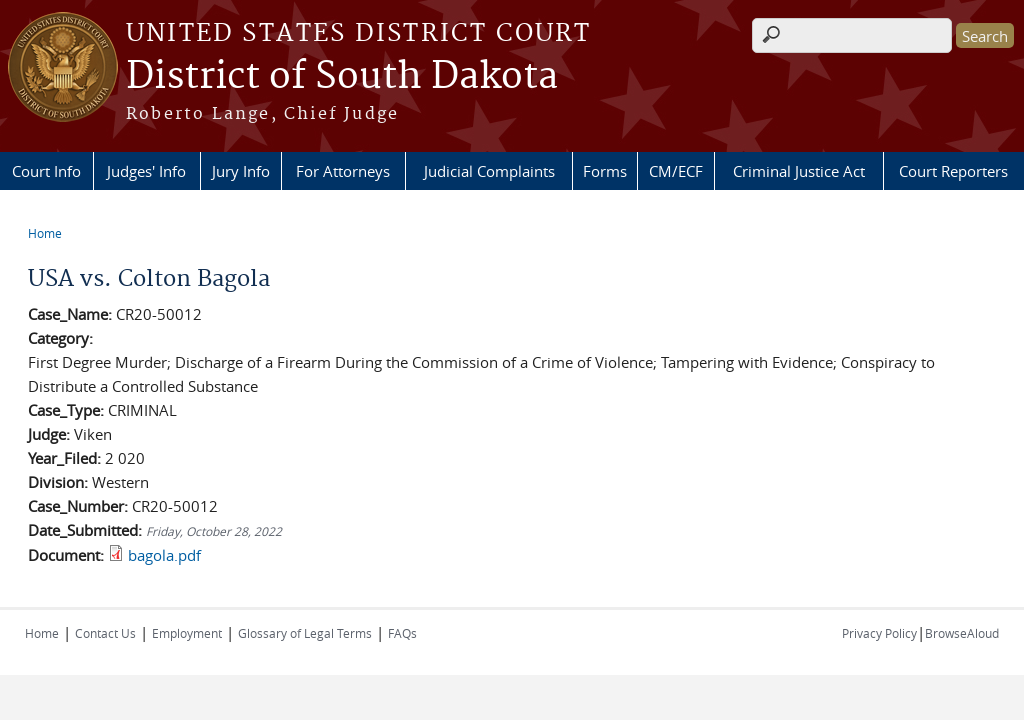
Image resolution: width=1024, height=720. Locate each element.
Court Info (46, 171)
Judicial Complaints (489, 171)
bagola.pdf (164, 555)
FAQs (402, 633)
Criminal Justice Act (799, 171)
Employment (187, 633)
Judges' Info (146, 171)
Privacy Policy (879, 633)
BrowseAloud (962, 633)
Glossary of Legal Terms (305, 633)
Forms (605, 171)
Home (45, 233)
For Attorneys (343, 171)
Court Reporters (953, 171)
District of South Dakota (342, 77)
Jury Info (241, 171)
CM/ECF (676, 171)
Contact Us (105, 633)
